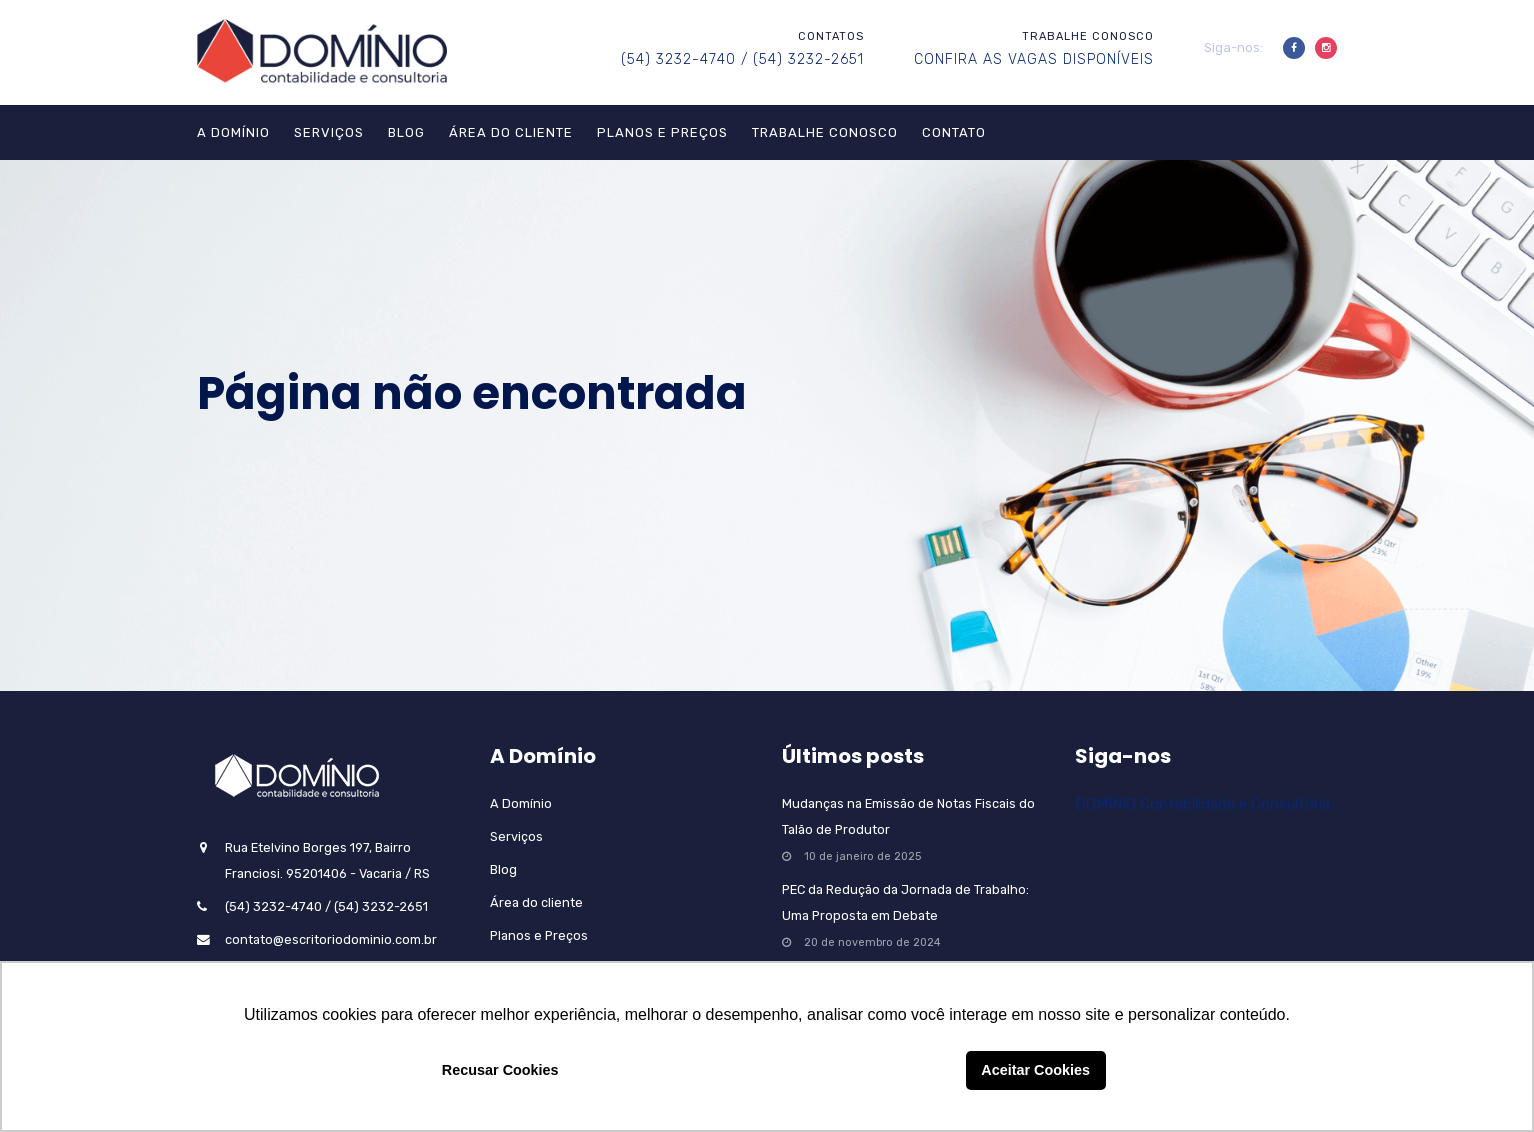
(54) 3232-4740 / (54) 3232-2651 (742, 59)
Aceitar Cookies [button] (1035, 1070)
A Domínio (233, 132)
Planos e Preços (662, 132)
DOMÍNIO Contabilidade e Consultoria (1202, 804)
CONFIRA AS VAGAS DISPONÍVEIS (1034, 59)
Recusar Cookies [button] (500, 1070)
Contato (954, 132)
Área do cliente (511, 132)
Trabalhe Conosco (825, 132)
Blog (406, 132)
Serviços (329, 132)
